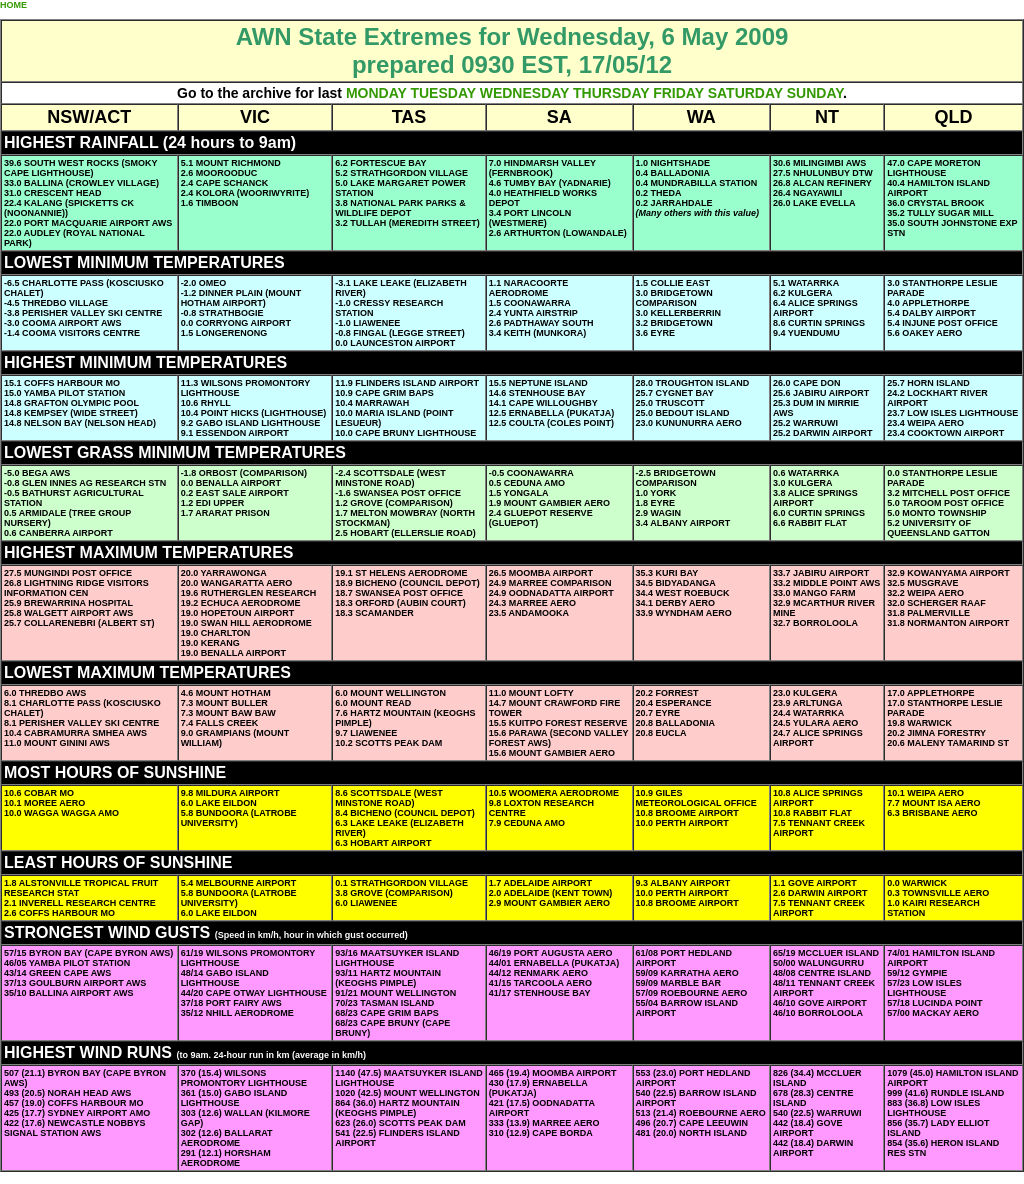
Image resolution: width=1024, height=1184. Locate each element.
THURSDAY (611, 93)
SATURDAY (745, 93)
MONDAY (376, 93)
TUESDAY (442, 93)
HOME (13, 5)
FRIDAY (678, 93)
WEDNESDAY (524, 93)
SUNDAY (815, 93)
